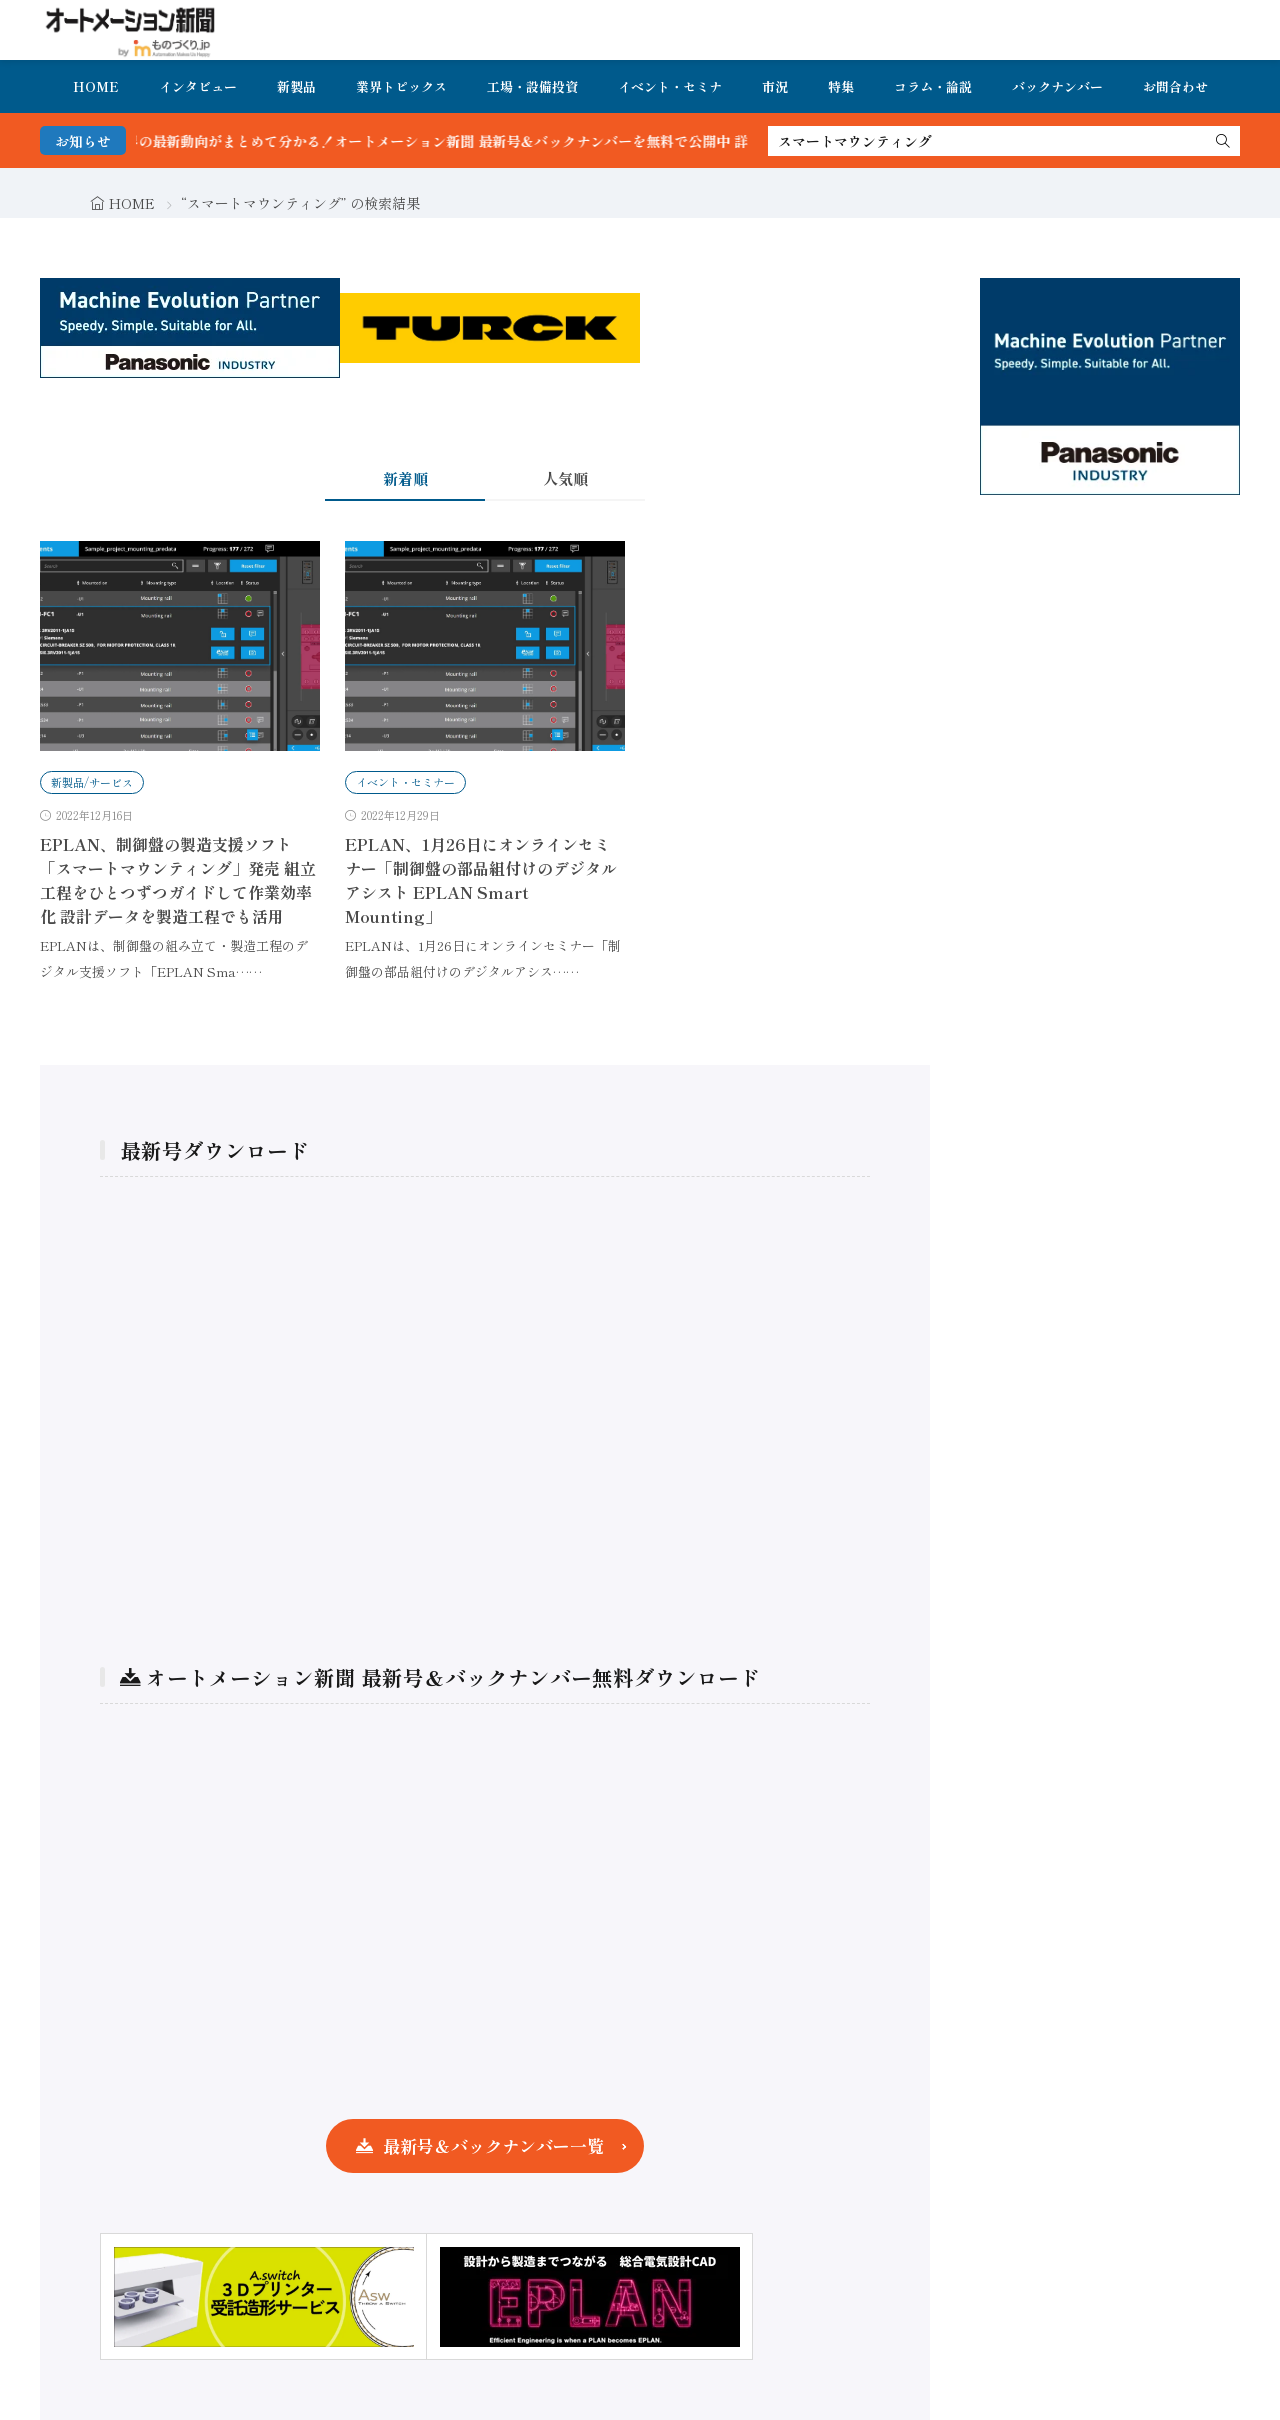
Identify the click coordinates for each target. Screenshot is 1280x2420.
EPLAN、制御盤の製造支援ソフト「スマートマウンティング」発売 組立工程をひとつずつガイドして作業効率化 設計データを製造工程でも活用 (178, 880)
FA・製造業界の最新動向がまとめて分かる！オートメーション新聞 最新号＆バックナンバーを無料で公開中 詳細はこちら (474, 141)
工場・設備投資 (532, 86)
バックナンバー (1057, 86)
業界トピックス (401, 86)
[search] (1223, 141)
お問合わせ (1175, 86)
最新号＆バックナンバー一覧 (493, 2145)
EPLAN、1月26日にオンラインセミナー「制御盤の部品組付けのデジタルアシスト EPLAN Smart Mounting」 (481, 880)
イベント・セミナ (670, 86)
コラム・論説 (933, 86)
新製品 (296, 86)
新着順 (405, 478)
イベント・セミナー (405, 782)
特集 (841, 86)
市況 (775, 86)
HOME (96, 86)
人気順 (565, 478)
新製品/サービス (92, 782)
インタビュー (198, 86)
